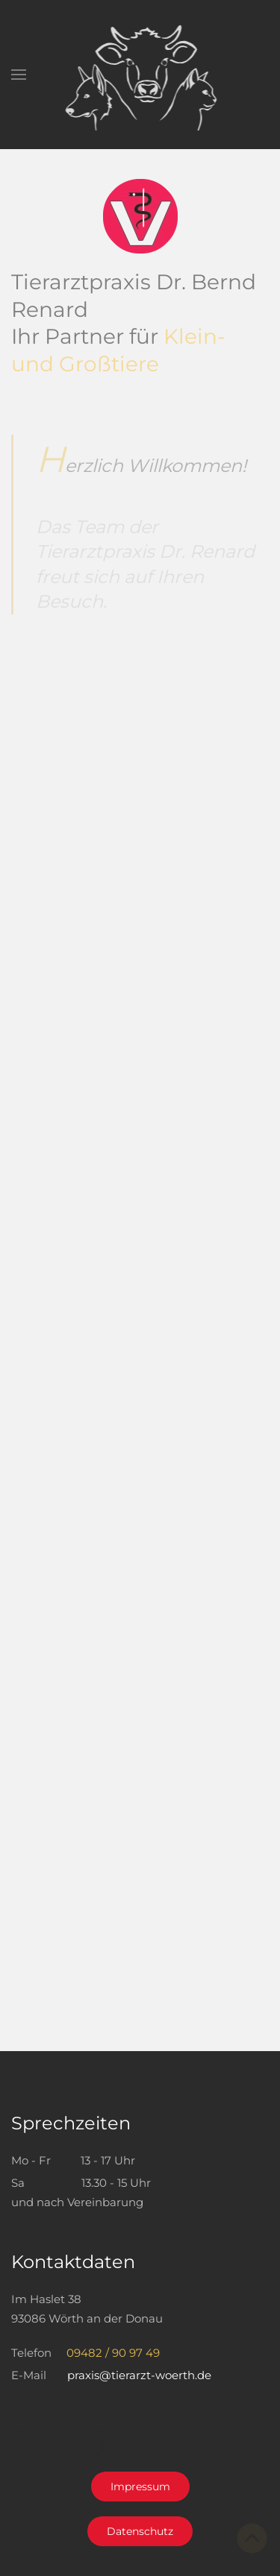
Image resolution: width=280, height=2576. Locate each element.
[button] (18, 74)
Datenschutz (140, 2531)
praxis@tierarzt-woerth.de (139, 2375)
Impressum (140, 2486)
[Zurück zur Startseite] (140, 74)
